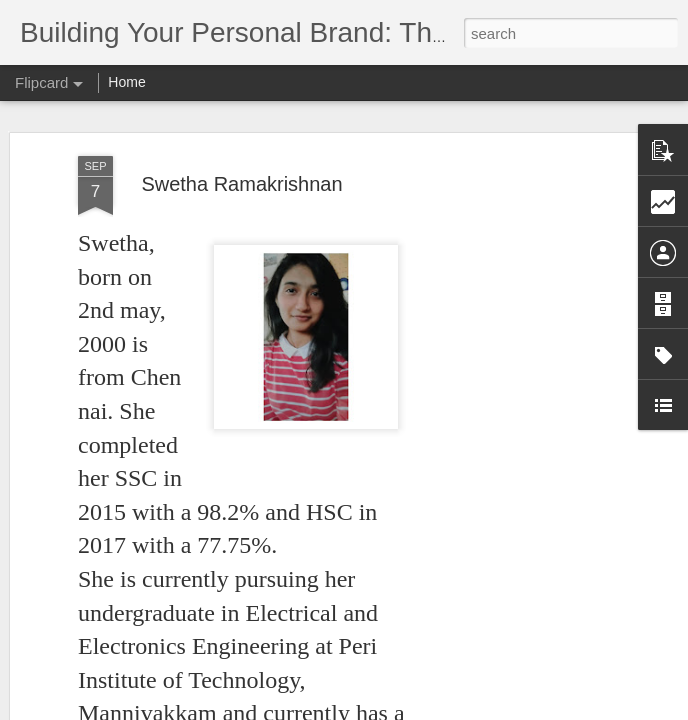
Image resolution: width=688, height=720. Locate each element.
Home (126, 82)
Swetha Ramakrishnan (241, 184)
